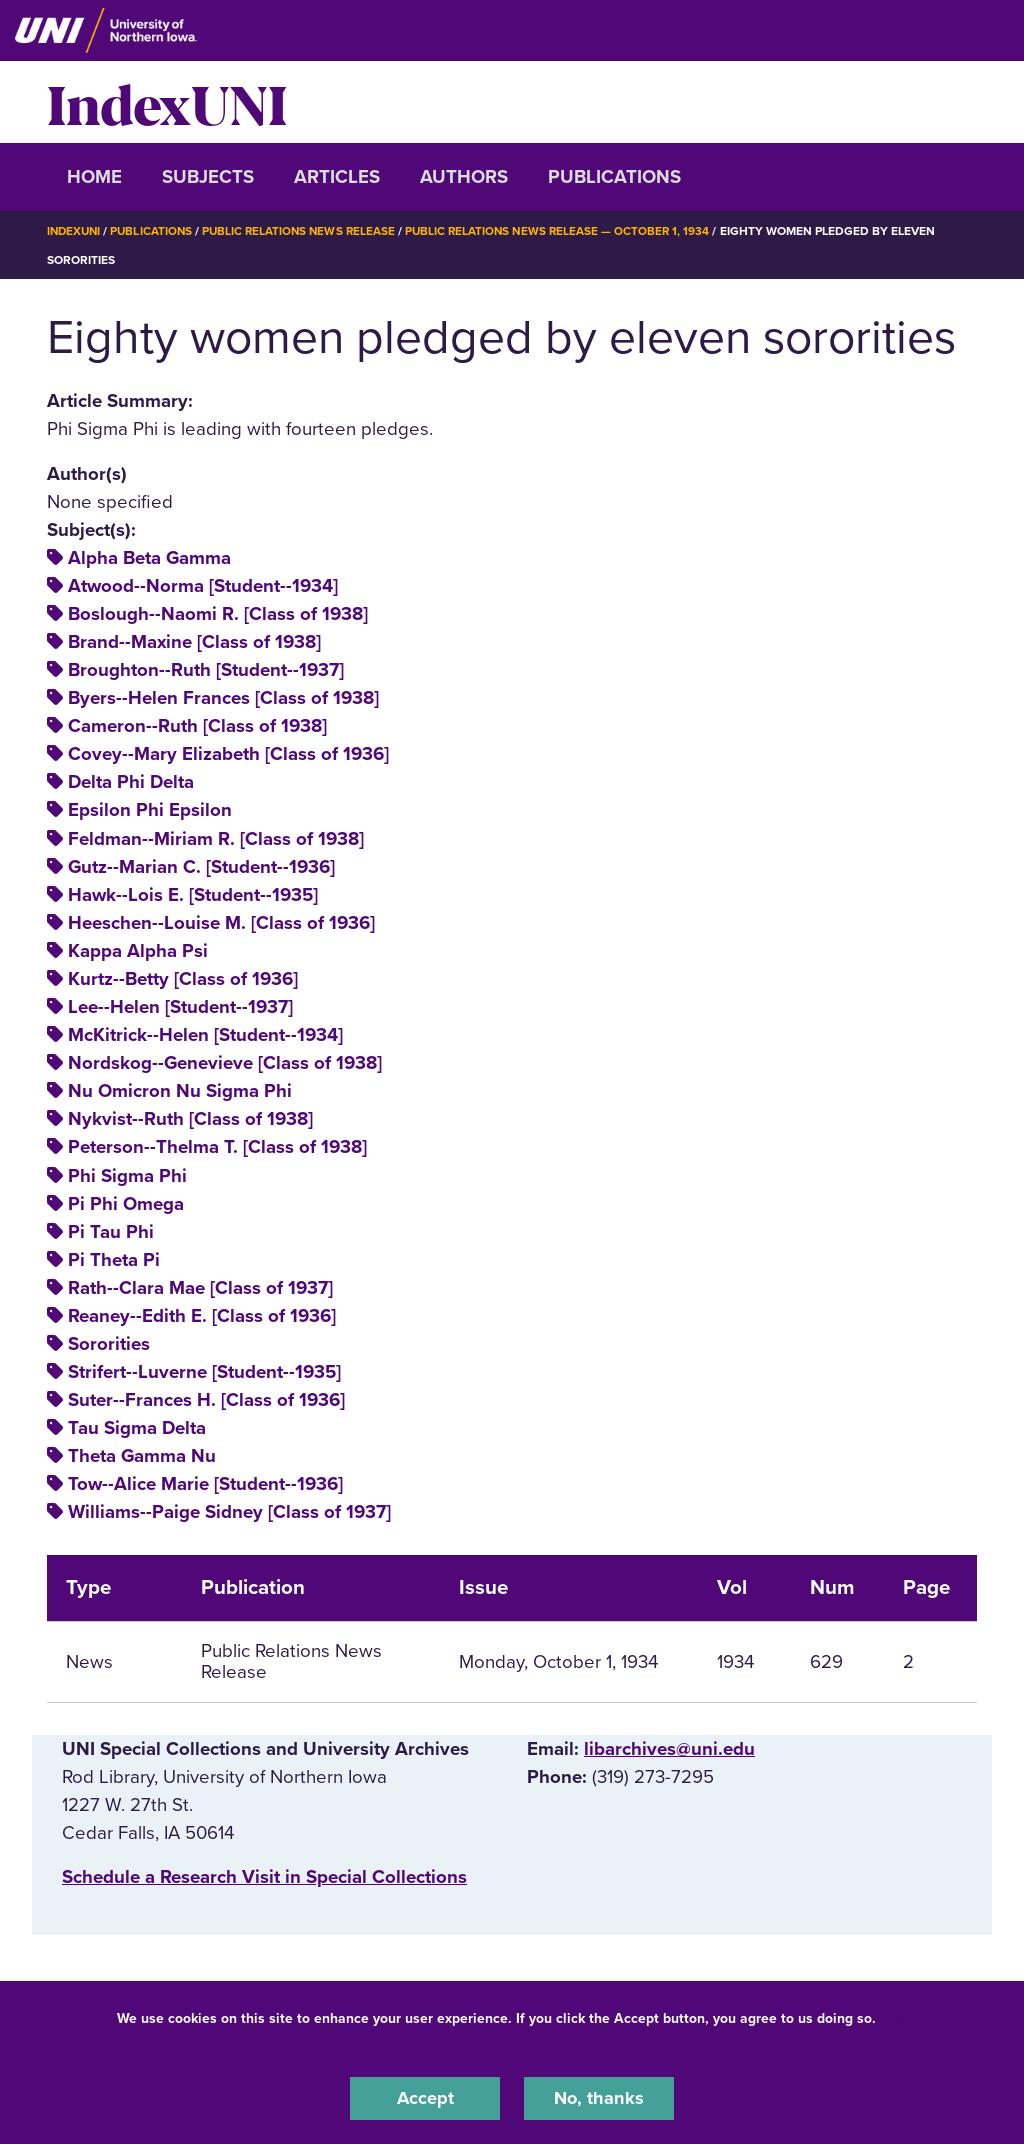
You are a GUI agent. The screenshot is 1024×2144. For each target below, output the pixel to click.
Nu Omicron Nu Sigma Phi (180, 1091)
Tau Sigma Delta (137, 1428)
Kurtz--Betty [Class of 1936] (183, 979)
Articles (337, 177)
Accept (425, 2098)
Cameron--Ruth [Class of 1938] (197, 726)
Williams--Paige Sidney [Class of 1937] (229, 1512)
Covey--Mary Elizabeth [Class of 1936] (228, 754)
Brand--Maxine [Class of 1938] (194, 642)
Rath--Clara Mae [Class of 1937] (200, 1288)
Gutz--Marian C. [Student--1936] (201, 866)
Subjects (208, 177)
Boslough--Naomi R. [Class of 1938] (218, 614)
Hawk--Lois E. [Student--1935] (193, 895)
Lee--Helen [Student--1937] (180, 1007)
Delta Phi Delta (131, 782)
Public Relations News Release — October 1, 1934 (571, 231)
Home (94, 177)
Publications (614, 177)
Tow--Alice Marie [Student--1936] (205, 1484)
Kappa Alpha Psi (138, 951)
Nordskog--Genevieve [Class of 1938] (225, 1063)
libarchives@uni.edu (669, 1749)
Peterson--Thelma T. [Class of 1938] (217, 1147)
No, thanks (599, 2098)
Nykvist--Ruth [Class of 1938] (190, 1119)
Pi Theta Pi (114, 1260)
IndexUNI (167, 102)
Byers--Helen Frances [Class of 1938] (223, 698)
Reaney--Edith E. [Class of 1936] (202, 1316)
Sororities (109, 1344)
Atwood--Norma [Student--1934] (203, 586)
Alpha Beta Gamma (149, 558)
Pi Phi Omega (126, 1203)
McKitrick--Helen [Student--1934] (205, 1035)
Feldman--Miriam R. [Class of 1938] (216, 838)
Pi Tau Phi (111, 1231)
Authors (464, 177)
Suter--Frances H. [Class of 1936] (206, 1400)
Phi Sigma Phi (127, 1175)
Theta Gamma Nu (142, 1456)
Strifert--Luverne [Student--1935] (204, 1372)
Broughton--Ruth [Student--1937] (206, 670)
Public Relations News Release (307, 231)
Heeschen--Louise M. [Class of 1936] (221, 923)
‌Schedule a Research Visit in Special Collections (264, 1877)
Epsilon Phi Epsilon (150, 810)
